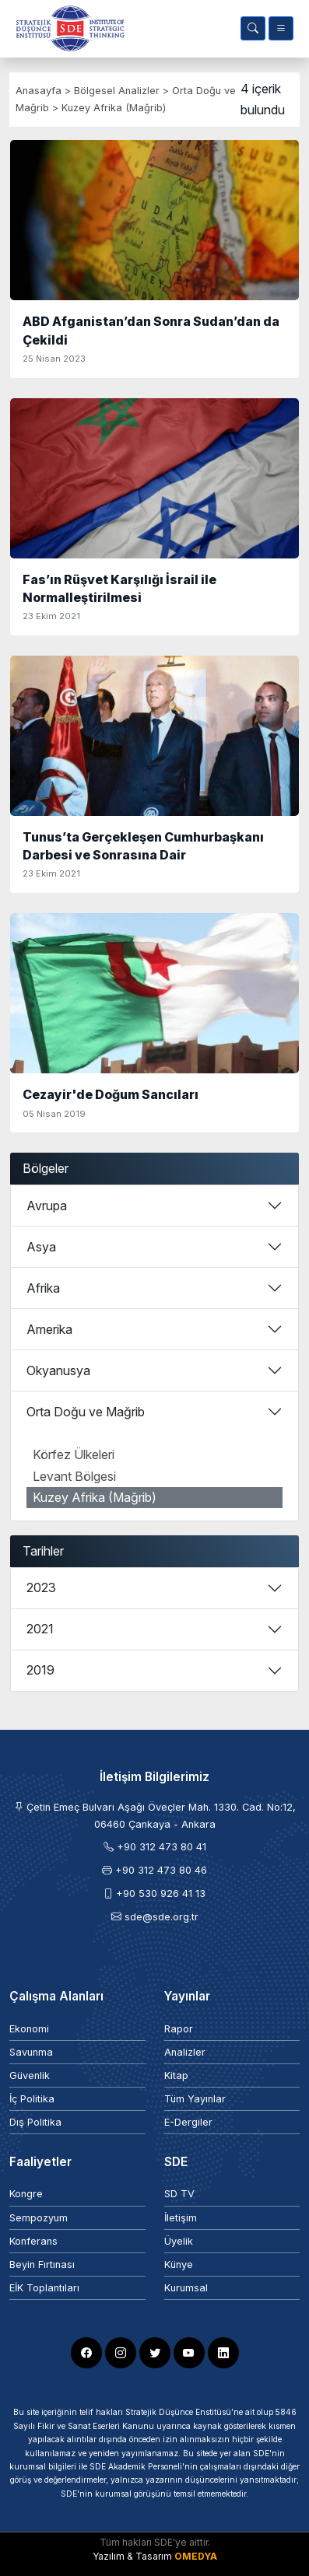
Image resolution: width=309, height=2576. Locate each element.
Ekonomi (29, 2029)
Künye (178, 2264)
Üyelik (178, 2241)
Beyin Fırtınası (42, 2264)
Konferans (33, 2241)
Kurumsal (186, 2288)
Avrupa (46, 1205)
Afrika (43, 1288)
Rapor (178, 2029)
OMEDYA (195, 2556)
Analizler (184, 2052)
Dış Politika (35, 2122)
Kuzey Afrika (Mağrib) (113, 108)
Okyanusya (58, 1370)
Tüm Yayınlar (195, 2099)
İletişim (180, 2218)
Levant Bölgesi (74, 1476)
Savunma (31, 2052)
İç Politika (31, 2099)
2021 (40, 1628)
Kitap (176, 2075)
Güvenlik (29, 2075)
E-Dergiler (188, 2122)
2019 (40, 1670)
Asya (41, 1247)
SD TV (179, 2194)
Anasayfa (38, 90)
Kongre (26, 2194)
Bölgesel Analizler (118, 90)
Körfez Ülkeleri (73, 1454)
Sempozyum (38, 2218)
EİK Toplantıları (44, 2288)
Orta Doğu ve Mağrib (85, 1411)
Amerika (49, 1329)
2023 (41, 1587)
